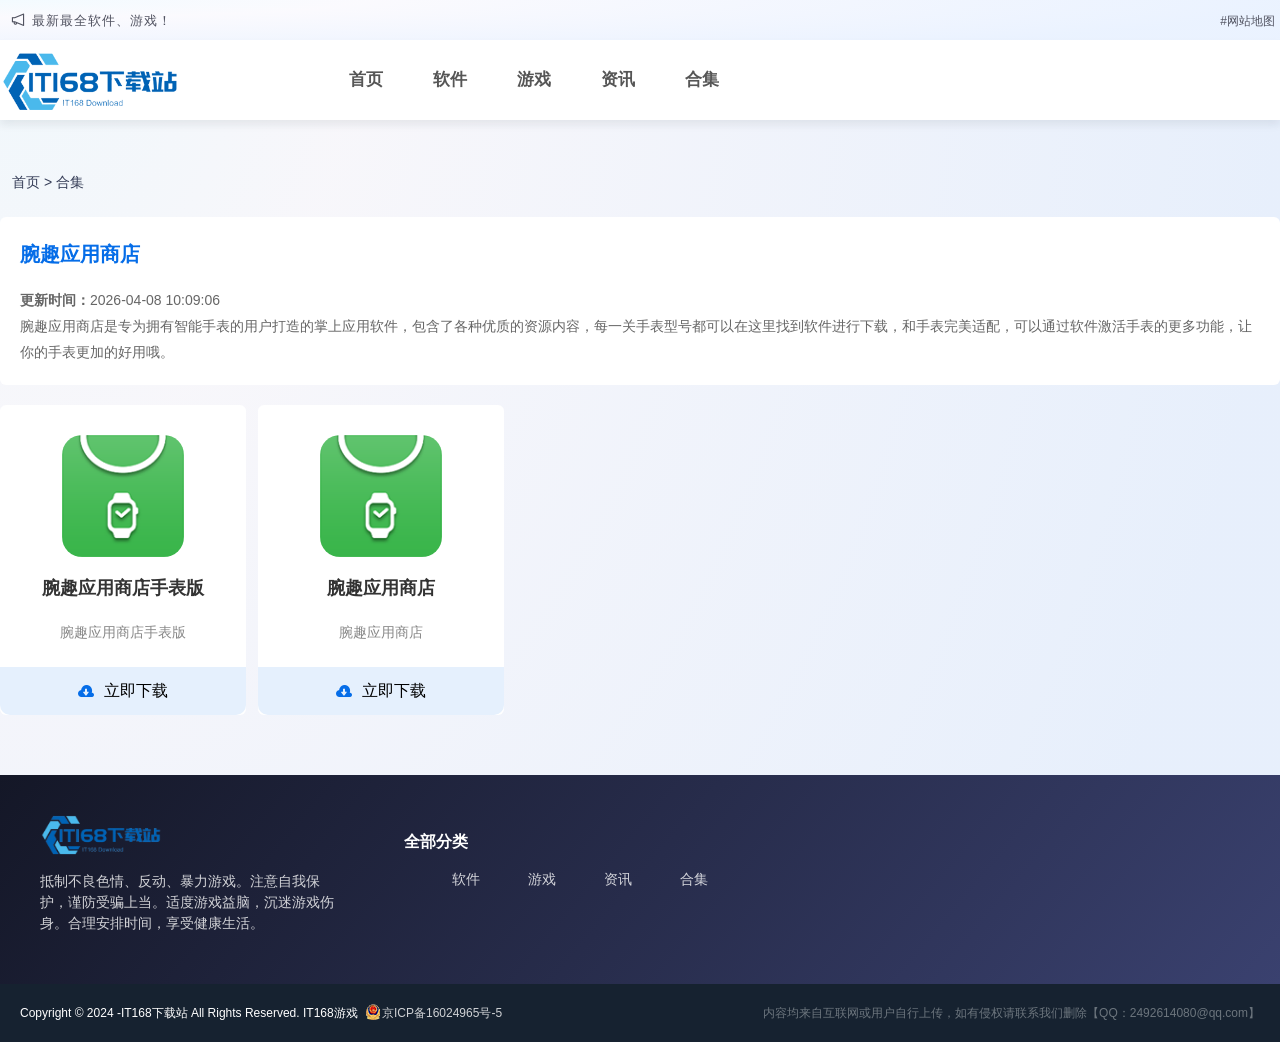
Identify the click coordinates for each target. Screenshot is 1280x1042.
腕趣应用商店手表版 (123, 588)
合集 (702, 79)
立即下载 (123, 691)
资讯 (618, 79)
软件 (450, 79)
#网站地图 (1247, 21)
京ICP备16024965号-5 (442, 1013)
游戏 (534, 79)
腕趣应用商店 (381, 588)
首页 (366, 79)
